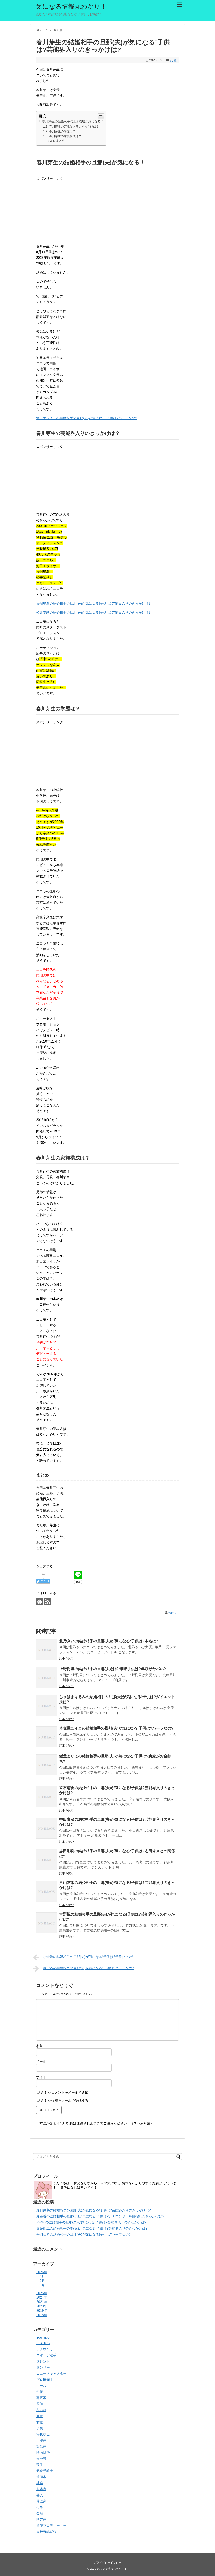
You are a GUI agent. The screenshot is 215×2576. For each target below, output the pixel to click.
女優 (173, 60)
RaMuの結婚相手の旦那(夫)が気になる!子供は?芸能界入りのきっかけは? (91, 2222)
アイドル (43, 2343)
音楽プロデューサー (51, 2525)
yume (172, 1612)
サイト (41, 2077)
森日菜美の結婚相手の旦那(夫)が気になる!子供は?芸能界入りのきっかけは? (93, 2210)
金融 (39, 2513)
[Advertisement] (107, 210)
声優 (39, 2416)
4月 (42, 2276)
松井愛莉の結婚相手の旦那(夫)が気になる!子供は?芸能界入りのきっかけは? (93, 612)
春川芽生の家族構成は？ (65, 136)
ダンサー (43, 2367)
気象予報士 (44, 2471)
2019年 (41, 2310)
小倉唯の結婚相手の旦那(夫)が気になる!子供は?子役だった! (83, 1957)
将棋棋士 (43, 2434)
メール (41, 2061)
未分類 (41, 2458)
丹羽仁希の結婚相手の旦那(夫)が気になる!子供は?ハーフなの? (83, 2234)
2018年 (41, 2315)
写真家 (41, 2398)
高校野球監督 (46, 2531)
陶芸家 (41, 2519)
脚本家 (41, 2489)
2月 (42, 2281)
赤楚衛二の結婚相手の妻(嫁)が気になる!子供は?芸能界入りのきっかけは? (91, 2228)
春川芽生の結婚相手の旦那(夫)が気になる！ (73, 121)
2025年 (41, 2293)
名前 (39, 2046)
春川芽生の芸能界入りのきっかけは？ (74, 126)
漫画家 (41, 2477)
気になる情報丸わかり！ (71, 6)
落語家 (41, 2501)
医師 (39, 2404)
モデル (41, 2385)
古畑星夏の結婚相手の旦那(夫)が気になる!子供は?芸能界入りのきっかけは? (93, 603)
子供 (39, 2428)
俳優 (39, 2392)
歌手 (39, 2465)
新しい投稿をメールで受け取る (64, 2100)
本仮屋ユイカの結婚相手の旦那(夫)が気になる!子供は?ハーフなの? (116, 1728)
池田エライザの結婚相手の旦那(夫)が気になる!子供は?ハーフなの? (86, 418)
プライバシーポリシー (107, 2562)
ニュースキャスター (51, 2373)
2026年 (41, 2272)
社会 (39, 2483)
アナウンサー (46, 2349)
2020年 (41, 2306)
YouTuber (43, 2337)
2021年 (41, 2302)
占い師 (41, 2410)
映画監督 (43, 2452)
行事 (39, 2507)
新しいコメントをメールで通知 (64, 2092)
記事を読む (66, 1658)
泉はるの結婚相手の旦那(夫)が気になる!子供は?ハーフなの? (83, 1968)
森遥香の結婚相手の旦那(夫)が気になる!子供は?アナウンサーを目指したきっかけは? (100, 2216)
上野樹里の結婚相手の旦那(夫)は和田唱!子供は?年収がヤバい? (112, 1669)
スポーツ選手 (46, 2355)
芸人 (39, 2495)
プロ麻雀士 (44, 2379)
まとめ (60, 140)
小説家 (41, 2440)
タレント (43, 2361)
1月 (42, 2285)
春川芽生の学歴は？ (62, 131)
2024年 (41, 2297)
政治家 (41, 2446)
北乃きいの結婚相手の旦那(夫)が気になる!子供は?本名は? (108, 1641)
